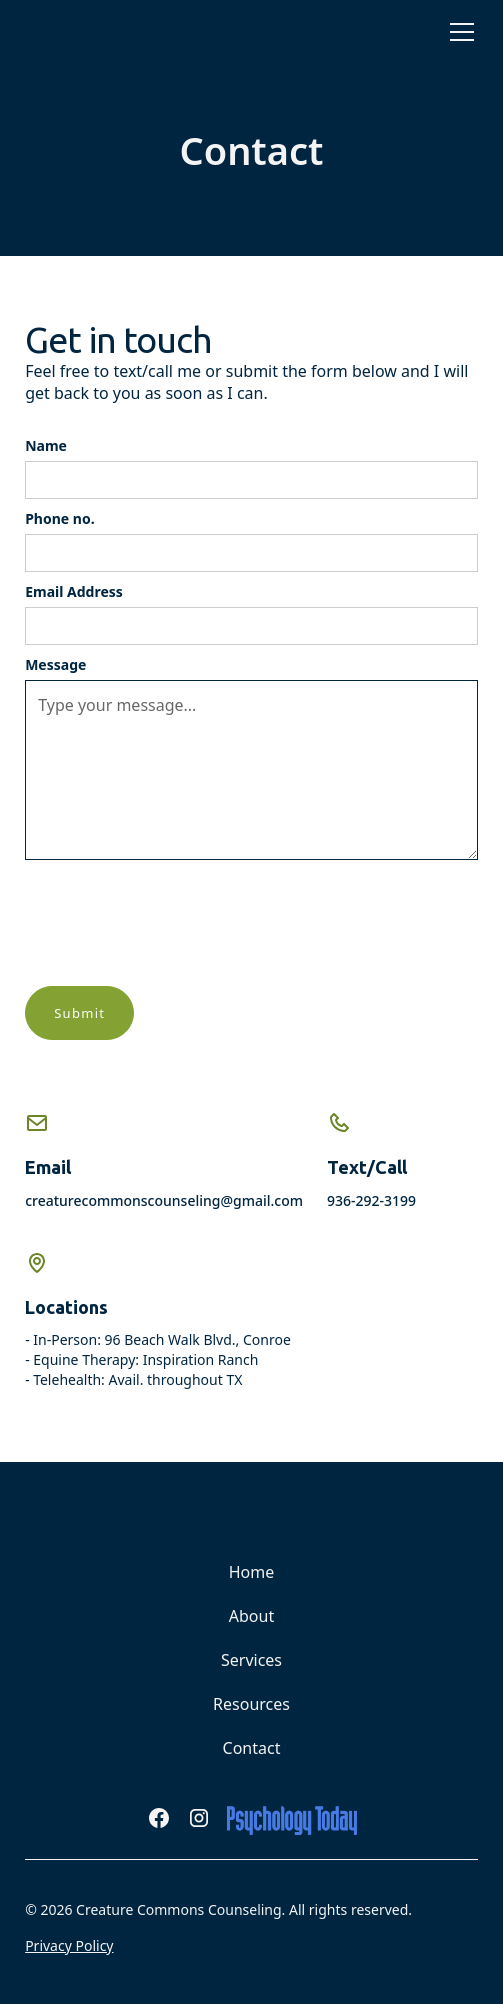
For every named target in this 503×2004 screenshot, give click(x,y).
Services (251, 1660)
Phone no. (59, 518)
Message (55, 664)
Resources (251, 1704)
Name (46, 445)
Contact (252, 1748)
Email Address (74, 591)
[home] (75, 32)
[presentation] (177, 923)
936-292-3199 (371, 1200)
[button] (458, 32)
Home (252, 1572)
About (251, 1616)
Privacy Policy (69, 1945)
